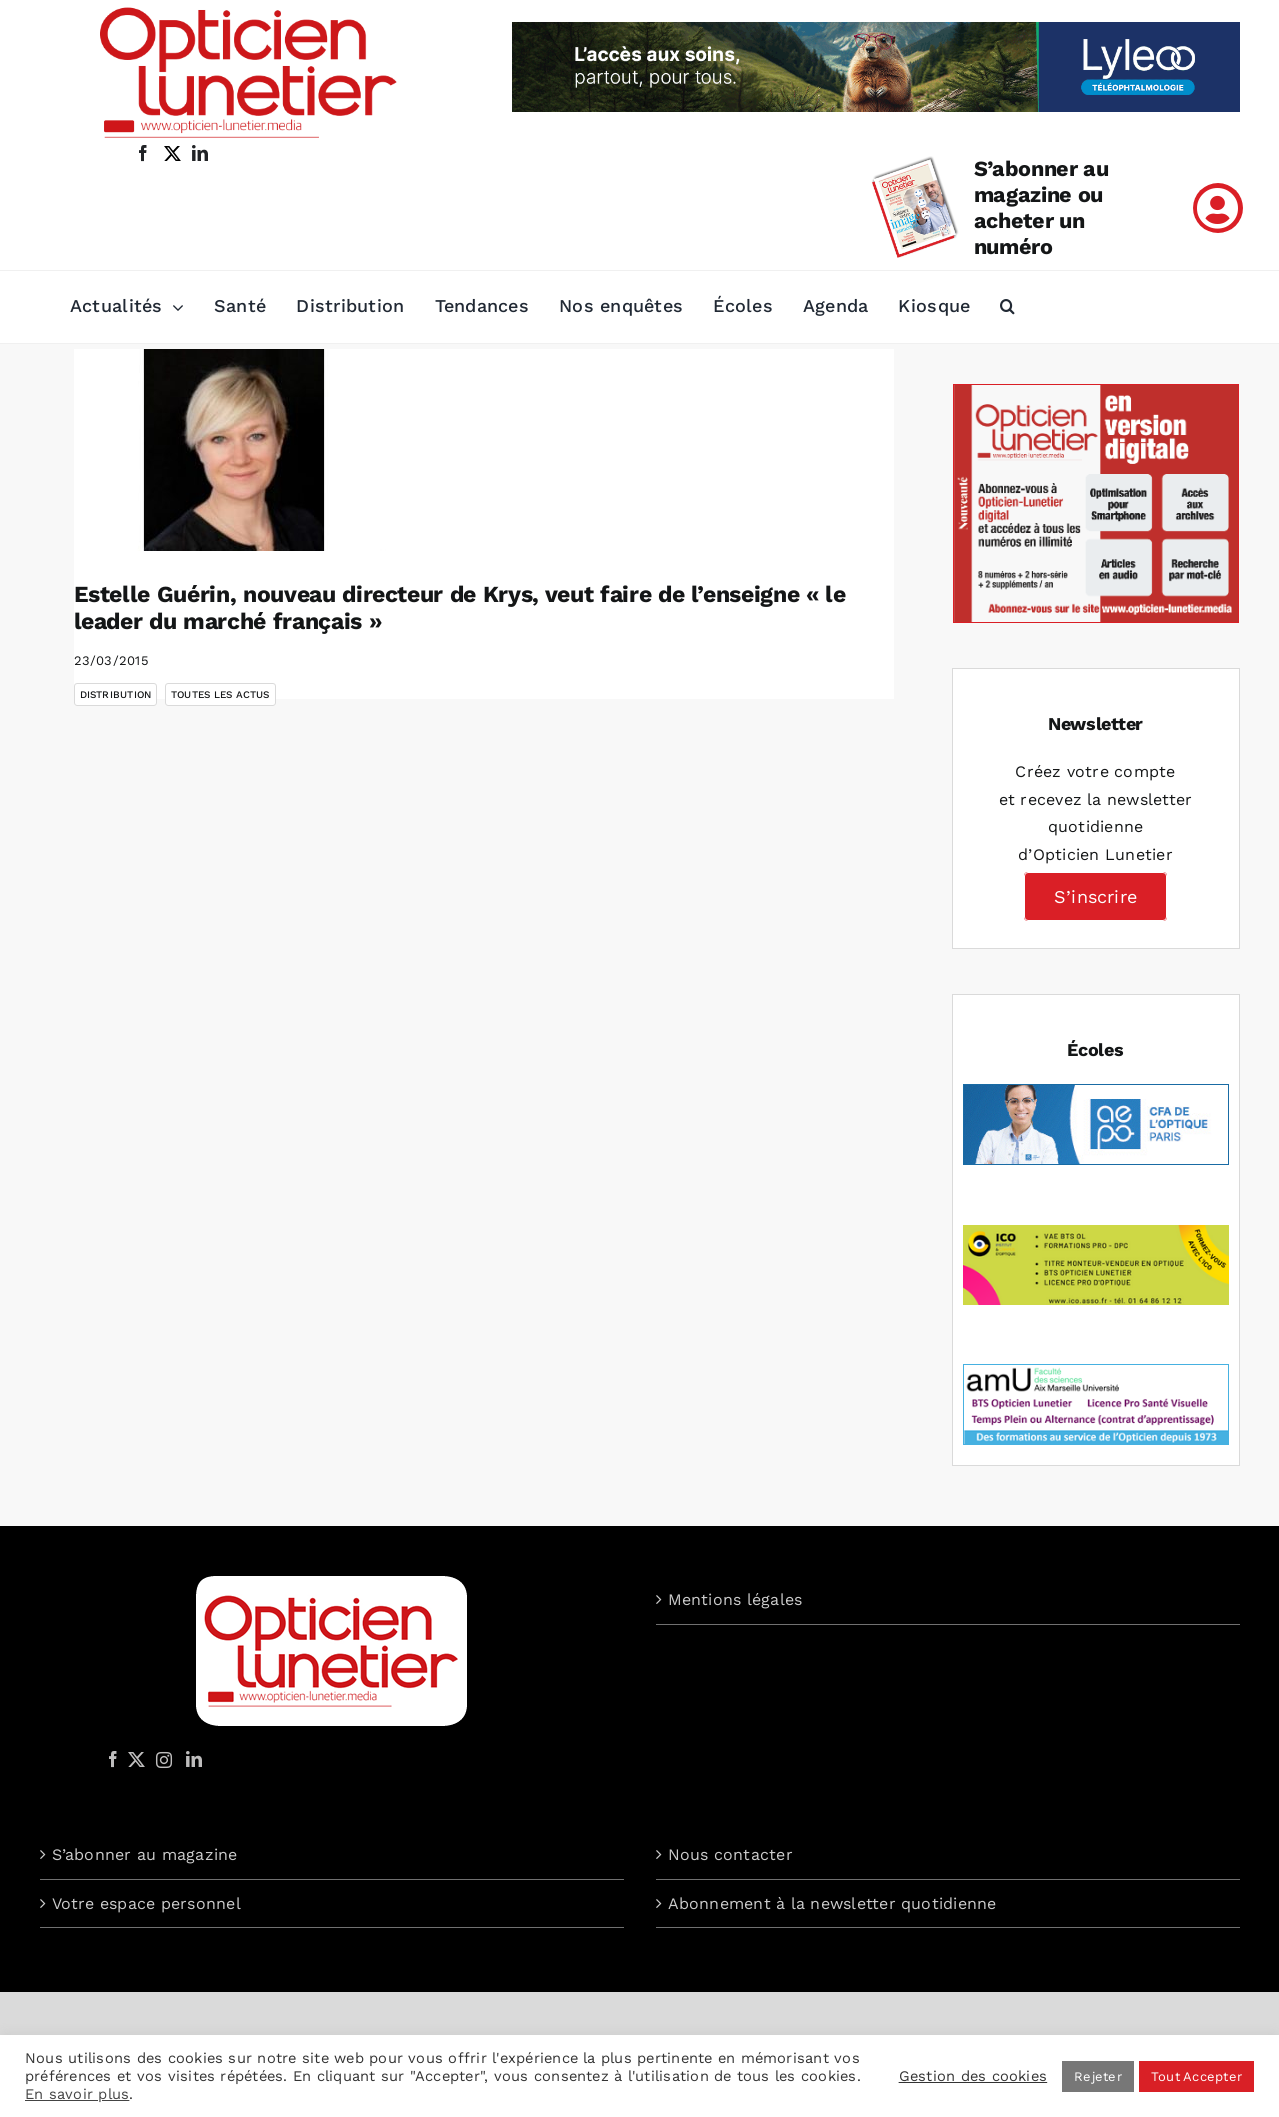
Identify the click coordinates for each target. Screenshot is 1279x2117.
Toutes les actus (220, 694)
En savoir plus (77, 2094)
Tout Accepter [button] (1196, 2076)
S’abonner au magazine (145, 1854)
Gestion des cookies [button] (973, 2076)
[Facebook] (113, 1759)
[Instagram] (161, 1759)
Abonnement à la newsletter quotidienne (832, 1903)
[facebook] (143, 153)
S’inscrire (1095, 896)
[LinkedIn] (194, 1759)
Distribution (116, 694)
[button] (1007, 307)
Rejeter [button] (1098, 2076)
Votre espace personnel (146, 1903)
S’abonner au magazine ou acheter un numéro (1041, 207)
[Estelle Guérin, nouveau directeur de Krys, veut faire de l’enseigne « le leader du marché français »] (234, 450)
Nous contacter (730, 1854)
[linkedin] (200, 153)
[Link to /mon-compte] (1218, 208)
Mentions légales (735, 1599)
